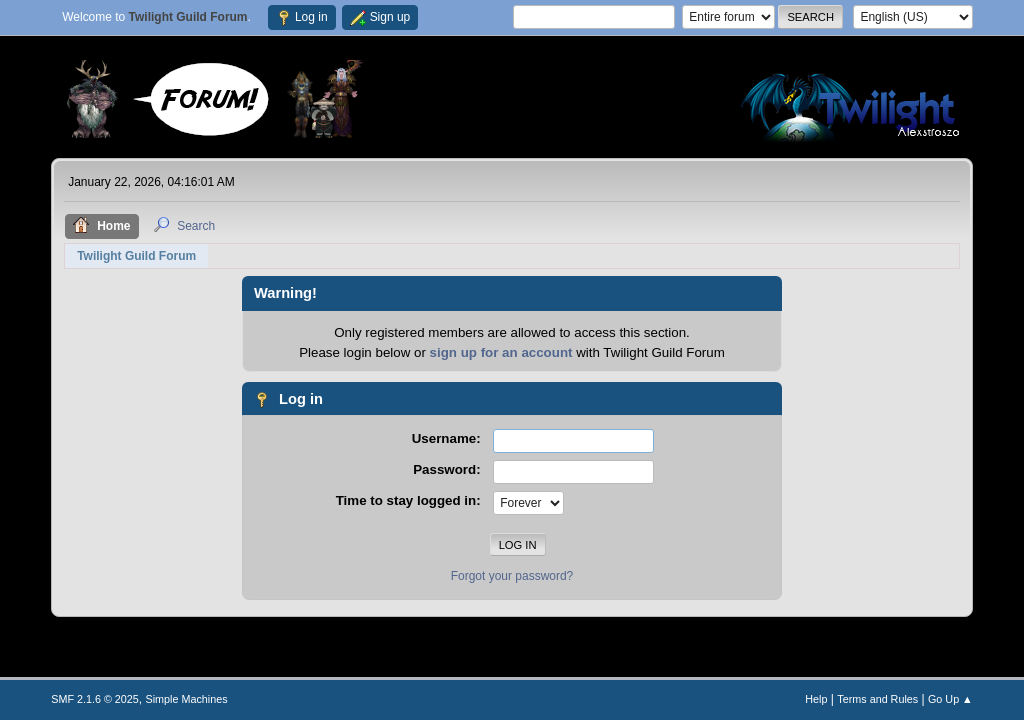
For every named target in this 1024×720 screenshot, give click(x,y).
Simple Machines (187, 699)
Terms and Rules (877, 699)
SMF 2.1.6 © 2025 (95, 699)
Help (816, 699)
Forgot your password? (512, 576)
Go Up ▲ (950, 699)
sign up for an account (501, 352)
